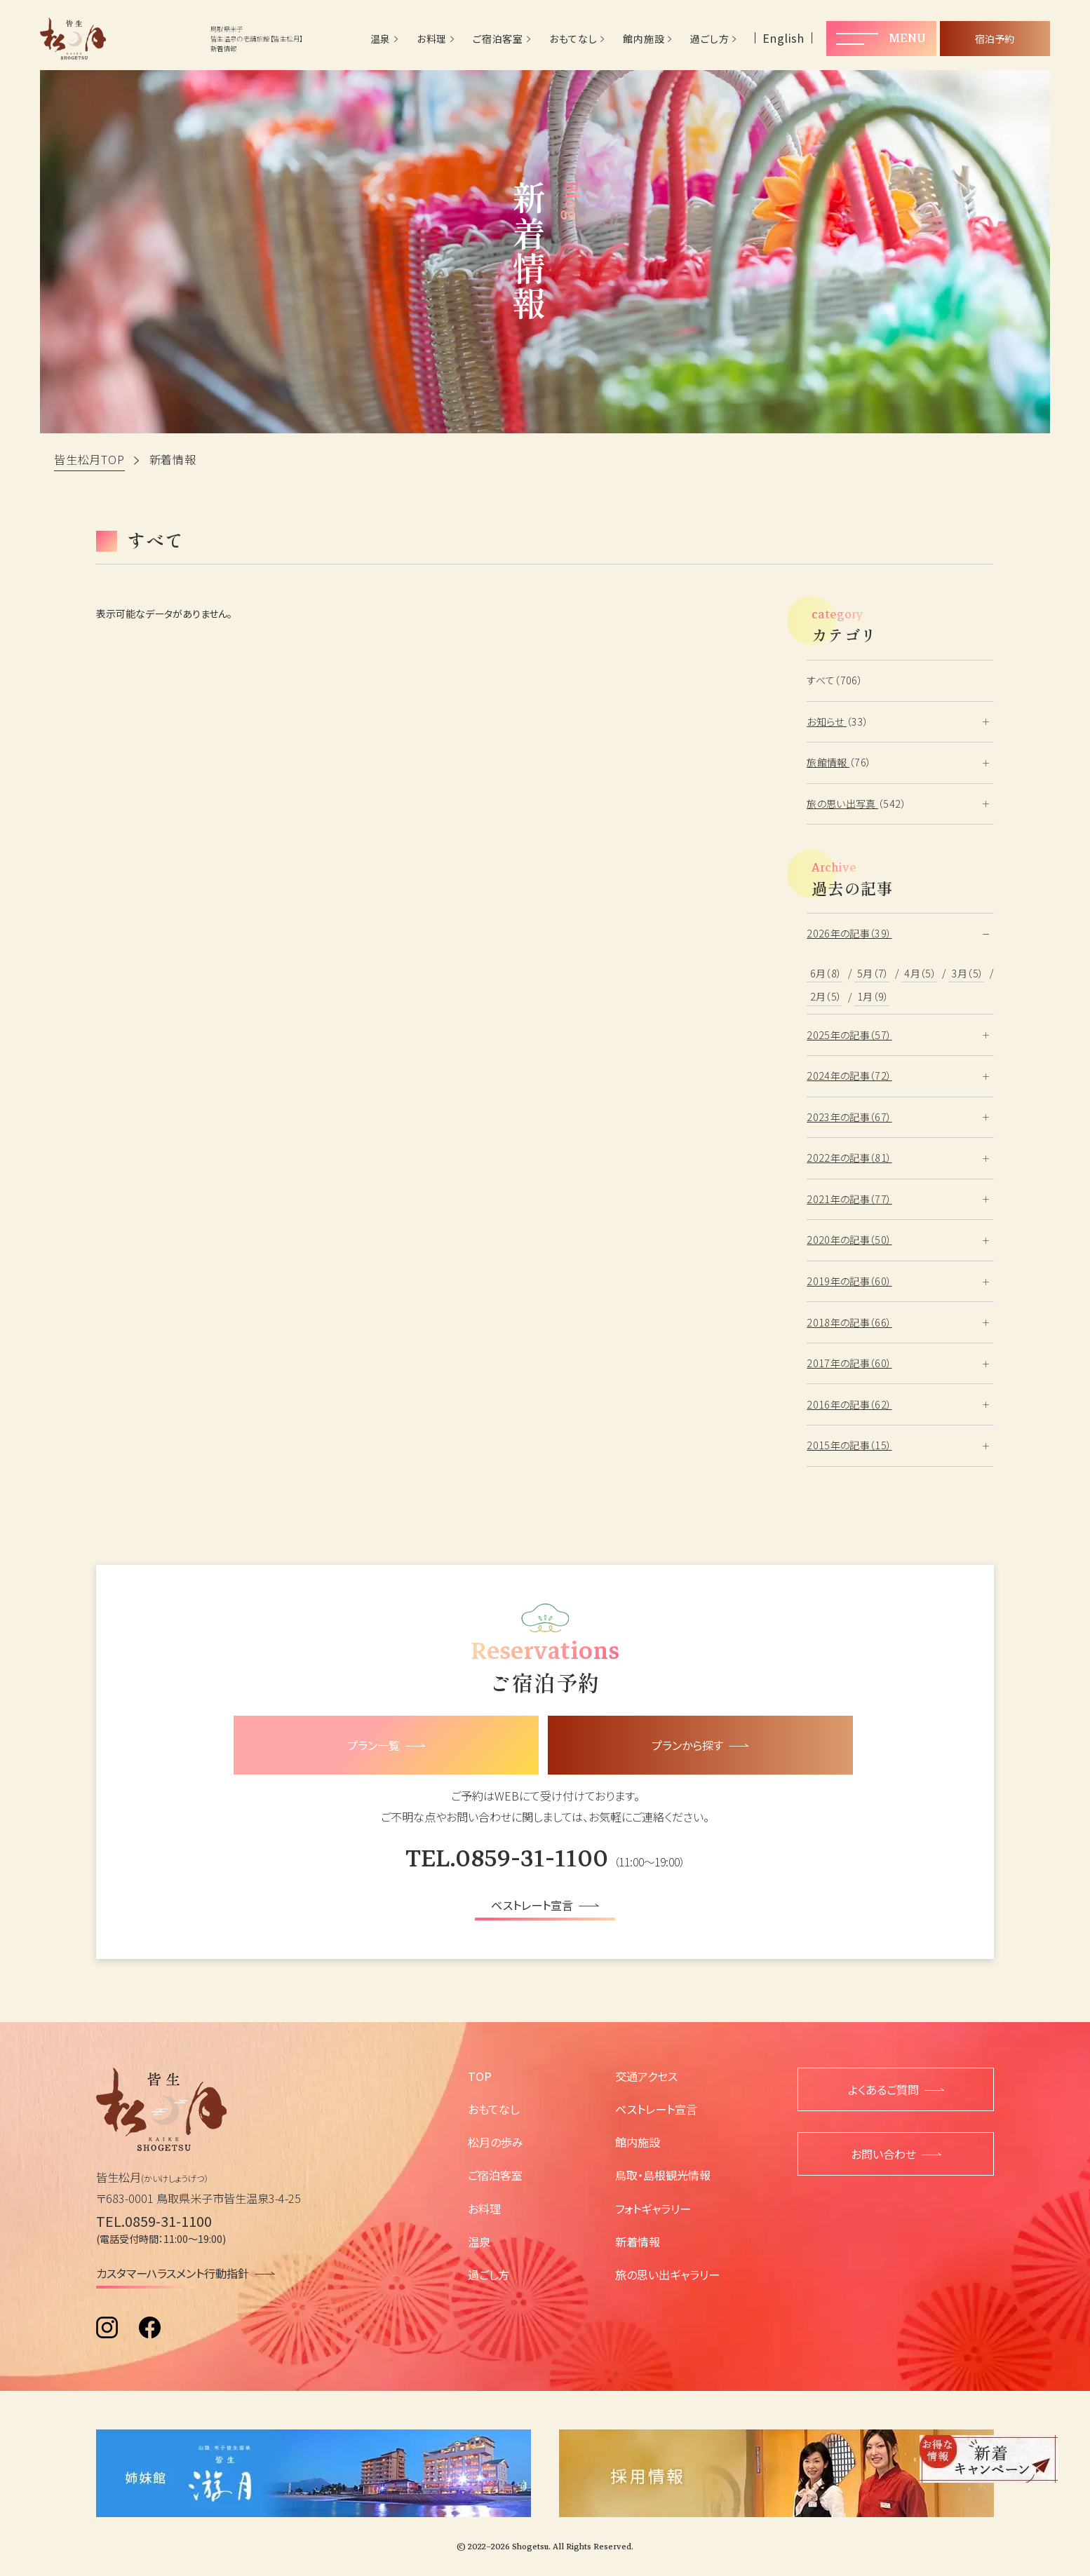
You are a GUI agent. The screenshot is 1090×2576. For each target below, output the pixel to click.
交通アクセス (646, 2076)
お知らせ (827, 721)
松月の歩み (495, 2142)
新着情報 (637, 2241)
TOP (480, 2076)
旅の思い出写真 (842, 803)
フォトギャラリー (653, 2208)
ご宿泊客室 (498, 39)
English (783, 37)
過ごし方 (709, 39)
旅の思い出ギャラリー (667, 2274)
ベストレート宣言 (656, 2109)
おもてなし (573, 39)
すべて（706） (835, 680)
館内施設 (643, 39)
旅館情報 (828, 762)
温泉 (380, 39)
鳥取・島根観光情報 (663, 2175)
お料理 (432, 39)
